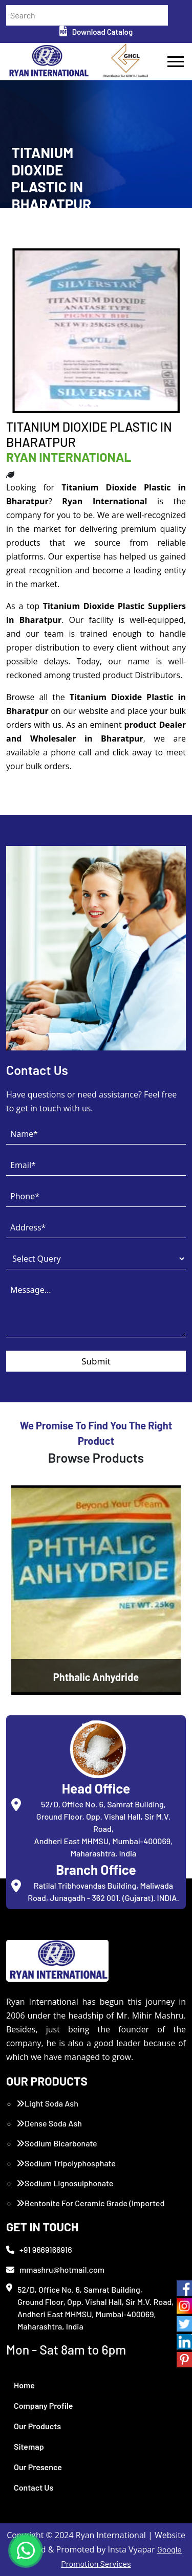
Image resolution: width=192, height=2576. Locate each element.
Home (24, 2385)
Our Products (37, 2426)
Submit (96, 1361)
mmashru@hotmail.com (55, 2269)
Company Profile (43, 2405)
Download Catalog (96, 31)
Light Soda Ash (47, 2103)
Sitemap (29, 2446)
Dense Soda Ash (49, 2123)
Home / (22, 229)
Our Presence (38, 2467)
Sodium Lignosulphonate (64, 2183)
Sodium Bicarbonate (56, 2143)
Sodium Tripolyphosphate (66, 2163)
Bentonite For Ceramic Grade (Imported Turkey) (90, 2209)
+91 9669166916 (39, 2249)
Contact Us (33, 2487)
